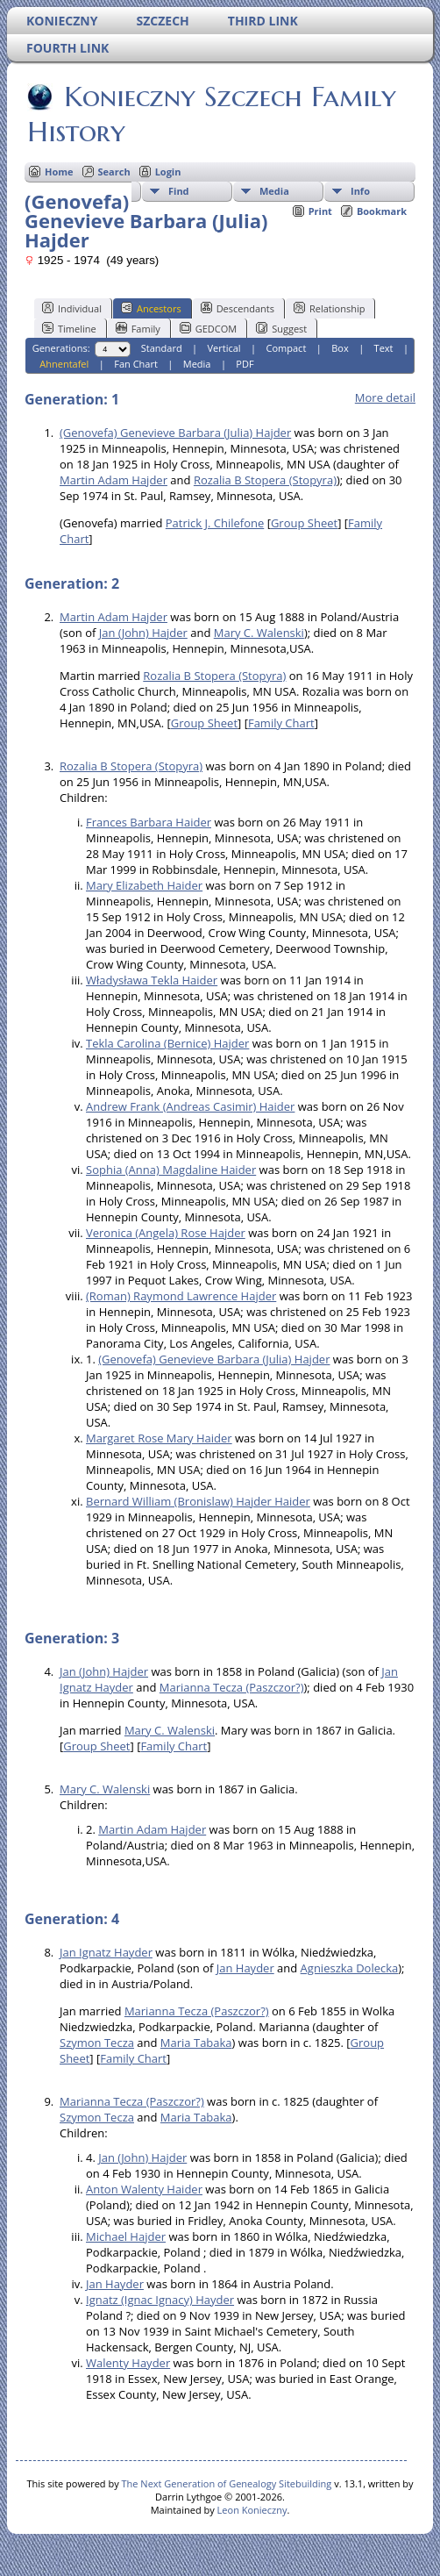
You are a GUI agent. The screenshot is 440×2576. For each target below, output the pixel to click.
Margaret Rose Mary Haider (159, 1438)
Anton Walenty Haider (144, 2189)
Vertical (224, 347)
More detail (385, 397)
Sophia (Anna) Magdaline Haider (171, 1169)
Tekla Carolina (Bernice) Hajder (167, 1043)
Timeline (69, 328)
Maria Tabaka (196, 2042)
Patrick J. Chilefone (215, 523)
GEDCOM (208, 328)
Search (114, 171)
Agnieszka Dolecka (350, 1968)
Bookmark (382, 211)
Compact (286, 347)
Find (178, 190)
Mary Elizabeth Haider (144, 885)
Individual (72, 308)
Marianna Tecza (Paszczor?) (232, 1687)
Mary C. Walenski (259, 632)
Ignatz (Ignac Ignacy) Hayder (160, 2300)
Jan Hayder (245, 1968)
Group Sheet (304, 523)
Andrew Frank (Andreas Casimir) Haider (190, 1106)
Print (320, 211)
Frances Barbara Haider (148, 822)
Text (384, 347)
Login (168, 171)
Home (59, 171)
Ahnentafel (64, 363)
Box (339, 347)
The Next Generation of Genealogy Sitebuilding (227, 2483)
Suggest (281, 328)
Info (360, 190)
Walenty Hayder (128, 2363)
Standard (161, 347)
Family (138, 328)
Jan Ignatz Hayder (106, 1952)
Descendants (237, 308)
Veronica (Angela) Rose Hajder (165, 1233)
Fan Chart (136, 363)
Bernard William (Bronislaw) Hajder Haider (198, 1501)
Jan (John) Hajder (143, 632)
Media (274, 190)
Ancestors (151, 308)
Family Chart (281, 723)
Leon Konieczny (252, 2509)
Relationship (329, 308)
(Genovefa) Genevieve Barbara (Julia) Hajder (175, 432)
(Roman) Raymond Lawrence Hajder (181, 1296)
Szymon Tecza (97, 2042)
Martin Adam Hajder (113, 480)
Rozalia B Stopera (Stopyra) (265, 480)
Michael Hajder (126, 2236)
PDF (244, 363)
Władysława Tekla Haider (151, 980)
